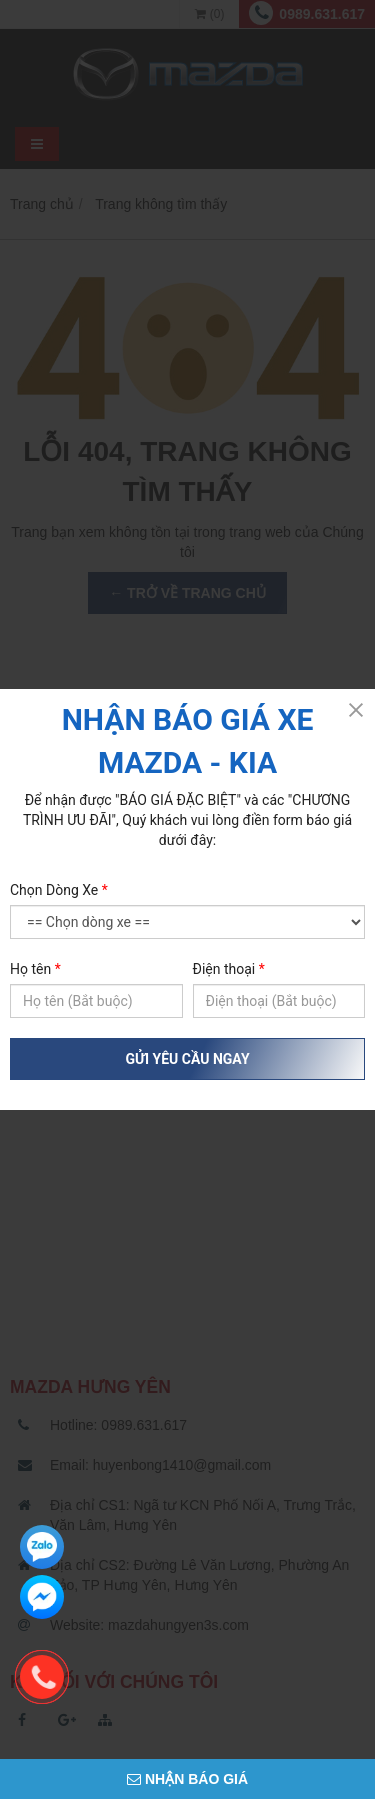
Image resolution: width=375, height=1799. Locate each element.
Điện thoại (229, 969)
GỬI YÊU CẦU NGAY (187, 1059)
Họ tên (35, 969)
